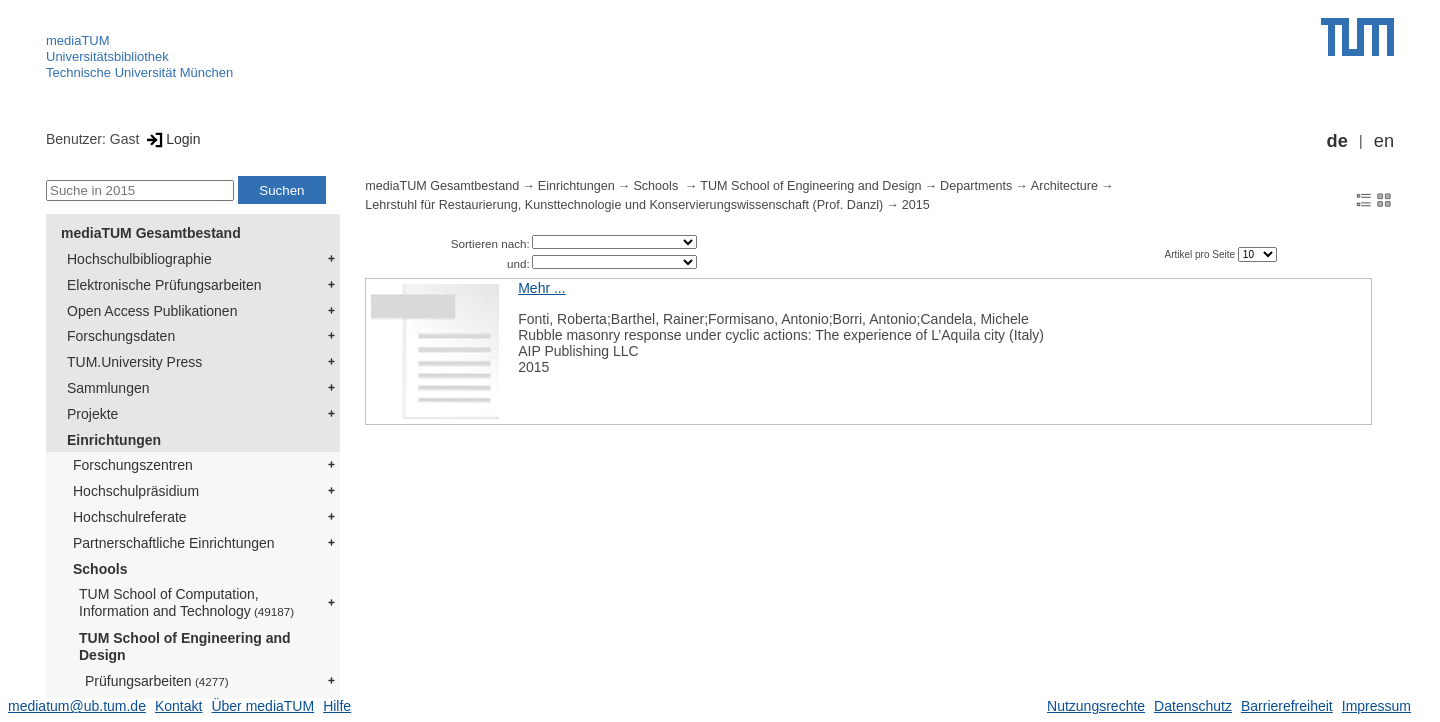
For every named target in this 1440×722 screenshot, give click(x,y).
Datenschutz (1193, 706)
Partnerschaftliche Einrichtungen (174, 543)
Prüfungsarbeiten (157, 681)
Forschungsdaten (121, 336)
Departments (976, 186)
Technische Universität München (139, 72)
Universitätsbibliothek (107, 56)
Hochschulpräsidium (136, 491)
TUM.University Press (134, 362)
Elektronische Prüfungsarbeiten (164, 285)
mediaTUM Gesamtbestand (151, 233)
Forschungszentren (133, 465)
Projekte (92, 414)
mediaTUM (78, 40)
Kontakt (178, 706)
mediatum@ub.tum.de (77, 706)
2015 (916, 205)
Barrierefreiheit (1287, 706)
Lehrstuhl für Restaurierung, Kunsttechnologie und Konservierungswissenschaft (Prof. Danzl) (624, 205)
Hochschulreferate (130, 517)
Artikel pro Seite (1200, 254)
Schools (100, 569)
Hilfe (337, 706)
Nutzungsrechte (1096, 706)
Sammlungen (108, 388)
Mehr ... (541, 288)
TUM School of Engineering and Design (185, 646)
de (1337, 141)
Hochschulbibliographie (139, 259)
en (1384, 141)
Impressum (1376, 706)
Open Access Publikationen (152, 311)
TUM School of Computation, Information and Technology (186, 602)
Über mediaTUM (262, 706)
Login (171, 139)
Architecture (1064, 186)
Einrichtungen (114, 440)
